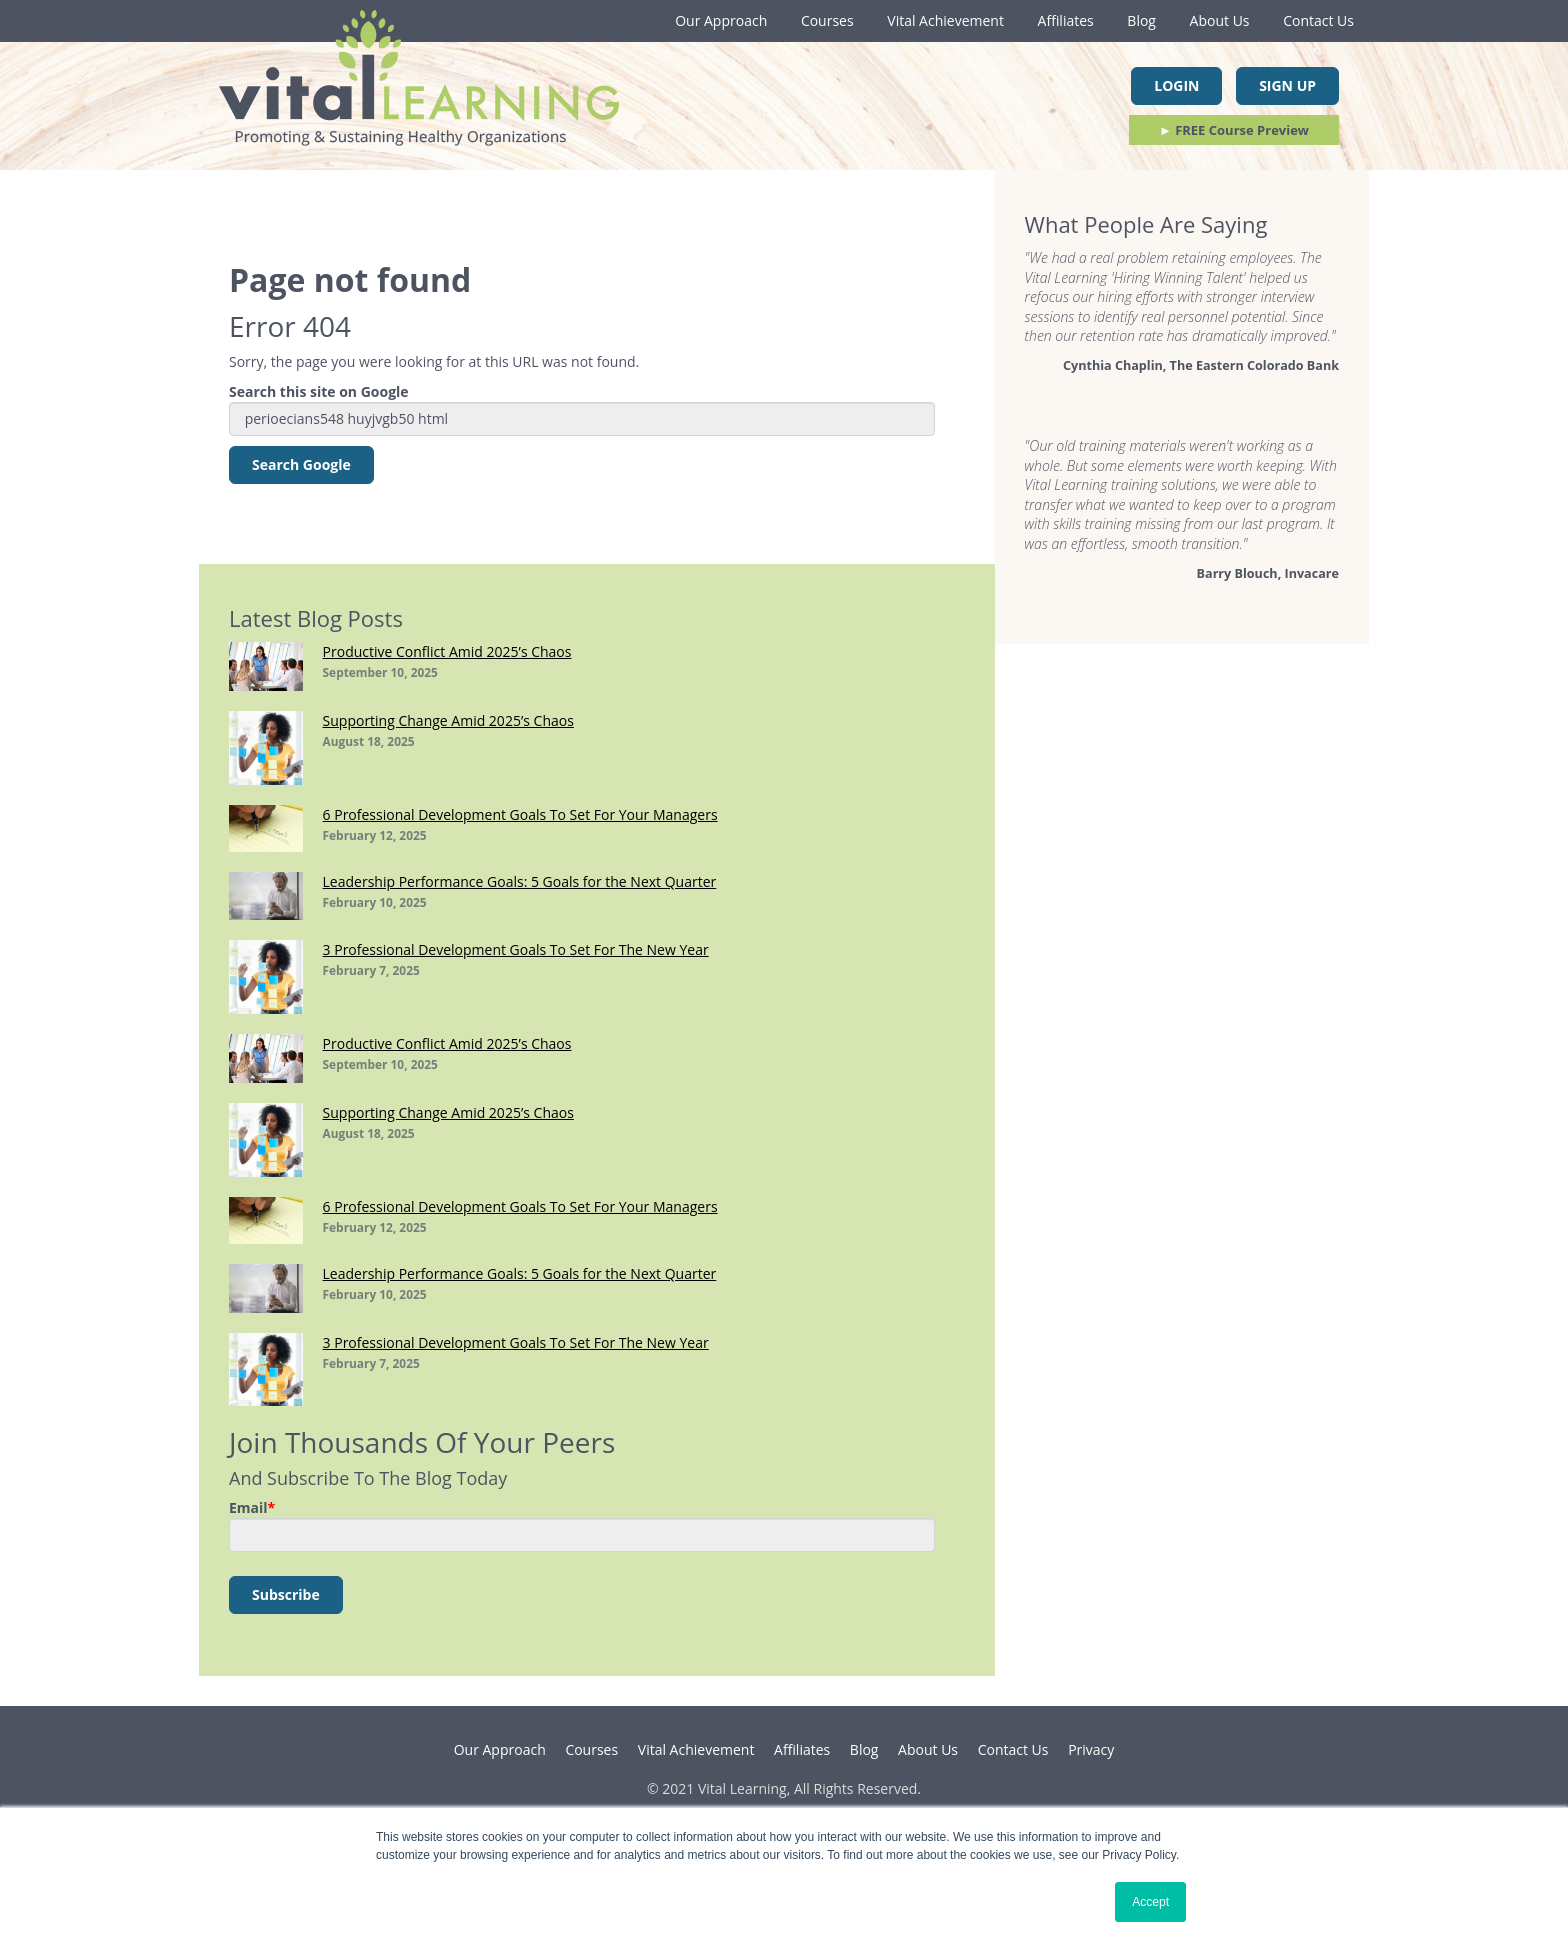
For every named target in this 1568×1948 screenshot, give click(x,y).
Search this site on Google (319, 391)
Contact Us (1318, 20)
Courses (827, 20)
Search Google (301, 464)
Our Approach (721, 20)
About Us (1220, 20)
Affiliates (1066, 20)
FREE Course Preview (1234, 130)
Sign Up (1287, 85)
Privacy (1091, 1749)
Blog (1141, 20)
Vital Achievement (945, 20)
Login (1176, 85)
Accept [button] (1150, 1902)
